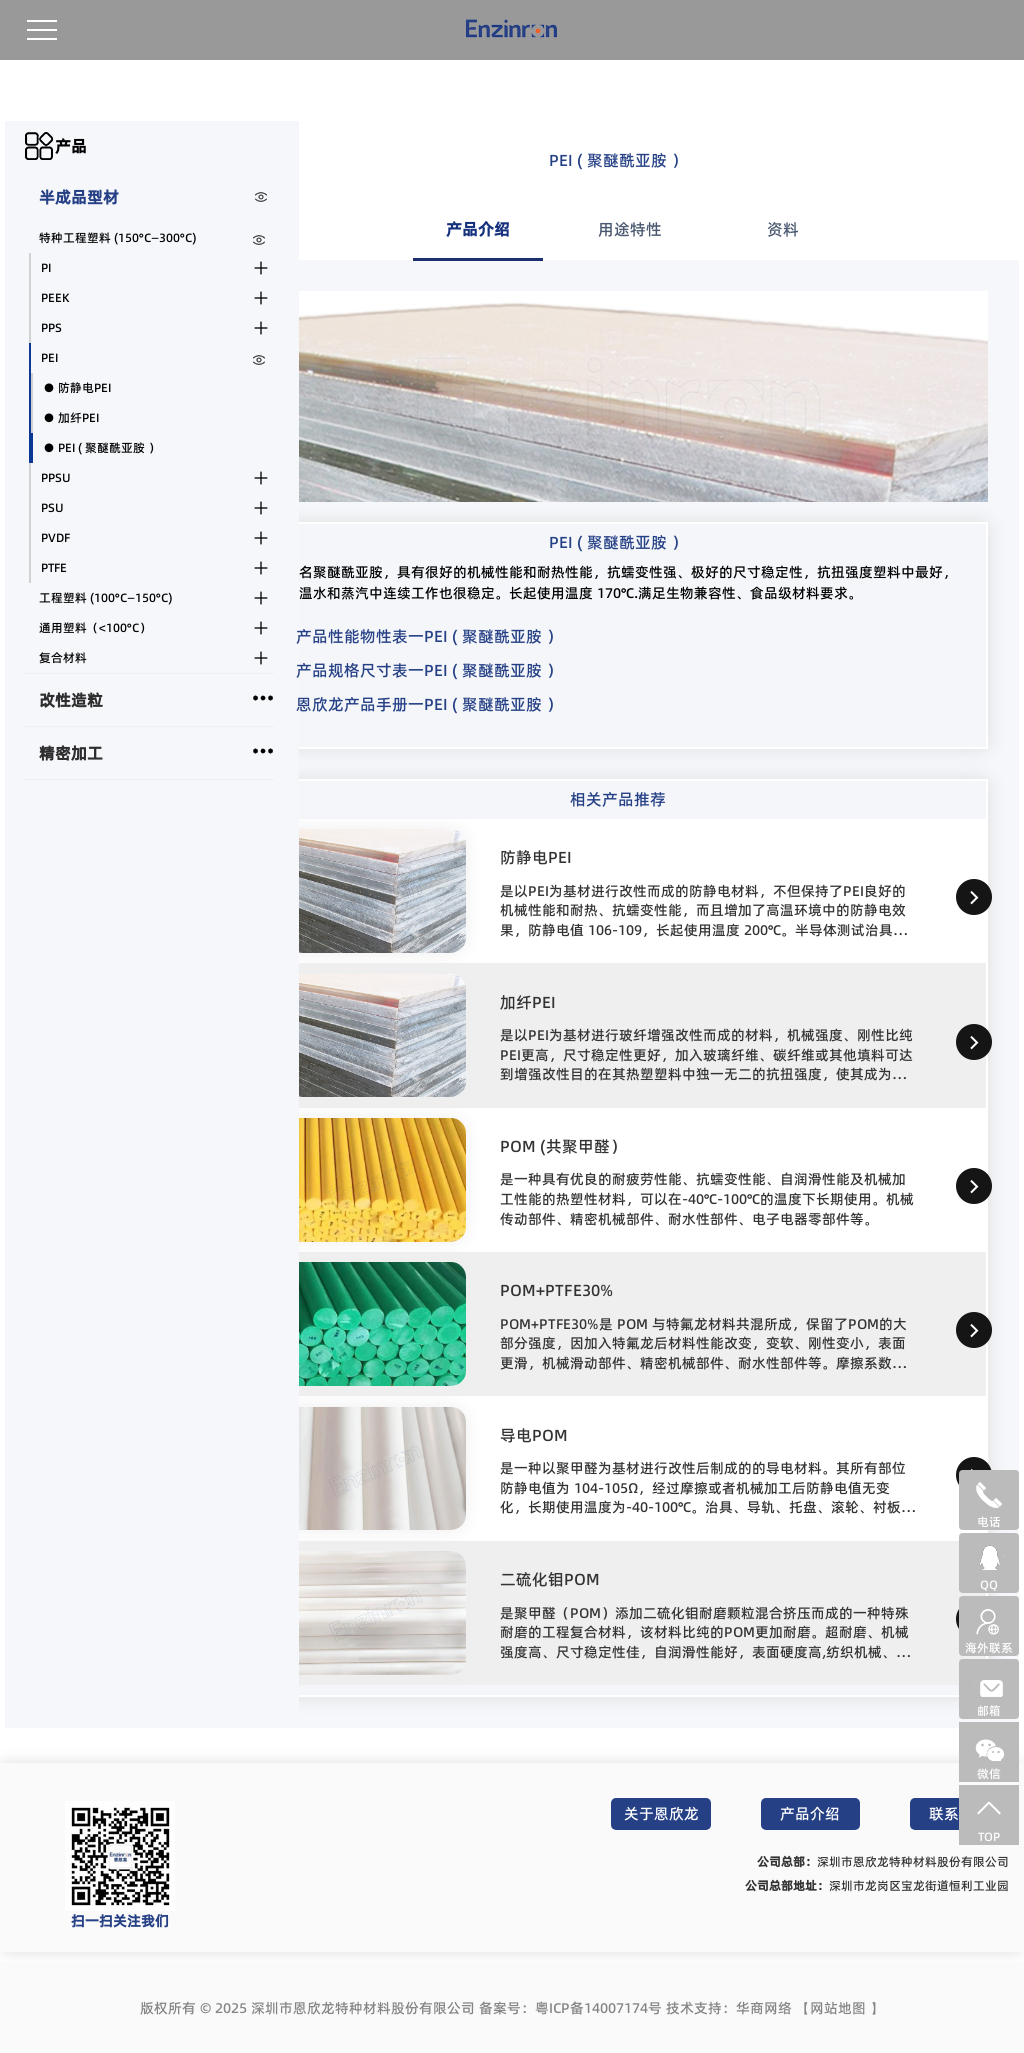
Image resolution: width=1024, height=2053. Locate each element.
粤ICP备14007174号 (598, 2008)
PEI (49, 357)
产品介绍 (810, 1813)
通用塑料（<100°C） (95, 627)
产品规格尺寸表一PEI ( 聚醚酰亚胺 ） (429, 670)
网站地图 (838, 2008)
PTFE (54, 567)
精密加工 (71, 753)
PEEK (55, 297)
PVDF (55, 537)
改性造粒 (71, 700)
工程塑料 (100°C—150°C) (105, 597)
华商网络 (764, 2008)
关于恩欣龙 (661, 1813)
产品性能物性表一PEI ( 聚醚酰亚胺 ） (429, 636)
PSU (52, 507)
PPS (51, 327)
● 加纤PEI (71, 417)
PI (46, 267)
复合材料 (63, 657)
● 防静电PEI (77, 387)
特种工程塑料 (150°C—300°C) (117, 237)
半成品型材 (79, 197)
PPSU (56, 477)
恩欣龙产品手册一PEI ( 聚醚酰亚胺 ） (429, 704)
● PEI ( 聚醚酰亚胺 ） (101, 447)
